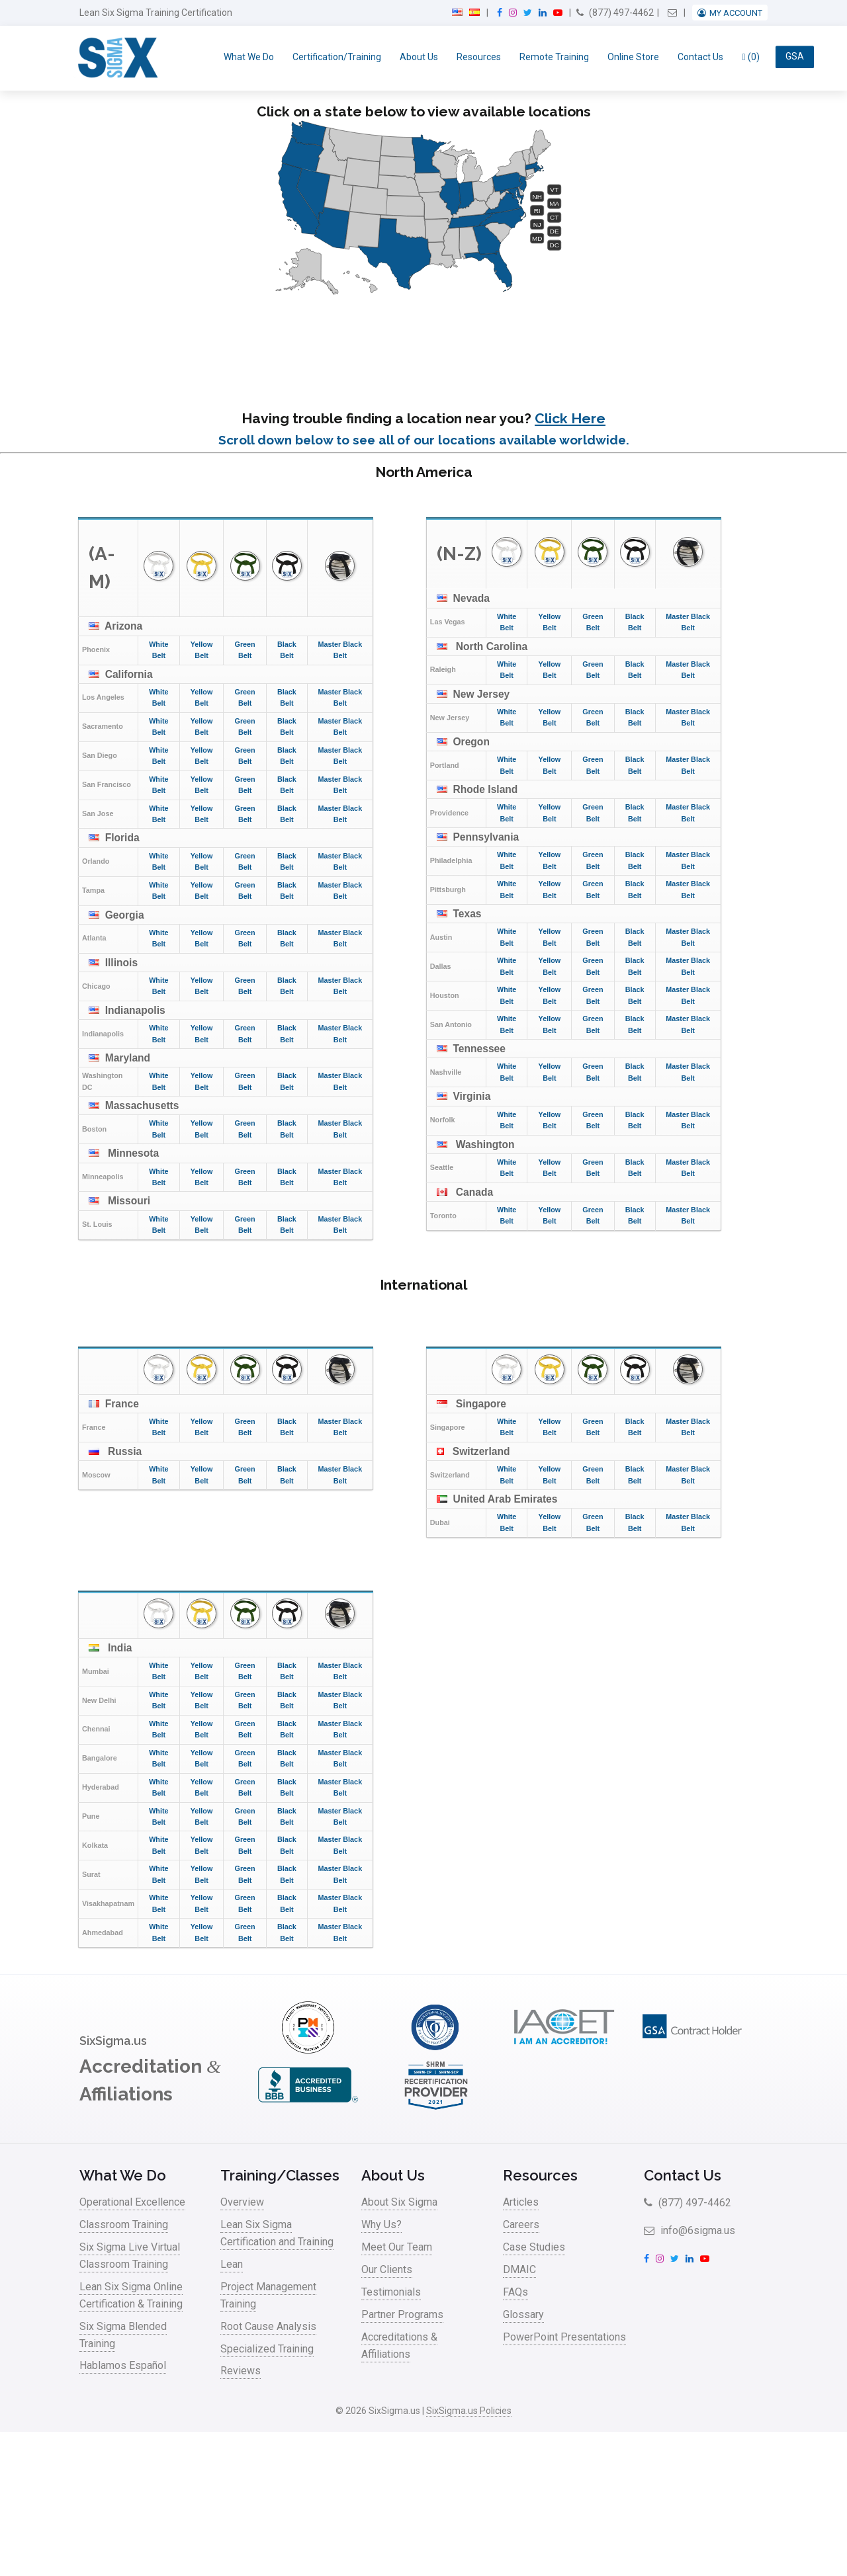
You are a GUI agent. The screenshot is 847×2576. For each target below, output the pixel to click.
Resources (479, 57)
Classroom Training (123, 2224)
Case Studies (534, 2247)
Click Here (570, 418)
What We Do (249, 57)
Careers (521, 2224)
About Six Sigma (399, 2202)
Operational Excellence (132, 2202)
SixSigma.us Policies (469, 2410)
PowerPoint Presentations (564, 2337)
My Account (735, 13)
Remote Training (554, 57)
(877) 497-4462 (615, 12)
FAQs (515, 2292)
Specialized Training (267, 2349)
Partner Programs (402, 2314)
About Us (419, 57)
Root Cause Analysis (268, 2326)
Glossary (523, 2314)
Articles (521, 2202)
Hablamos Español (122, 2365)
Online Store (633, 57)
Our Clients (386, 2269)
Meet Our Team (396, 2247)
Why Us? (381, 2224)
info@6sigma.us (689, 2230)
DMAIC (519, 2269)
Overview (242, 2202)
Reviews (240, 2370)
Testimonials (391, 2292)
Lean (231, 2264)
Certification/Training (336, 57)
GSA (794, 57)
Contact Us (700, 57)
